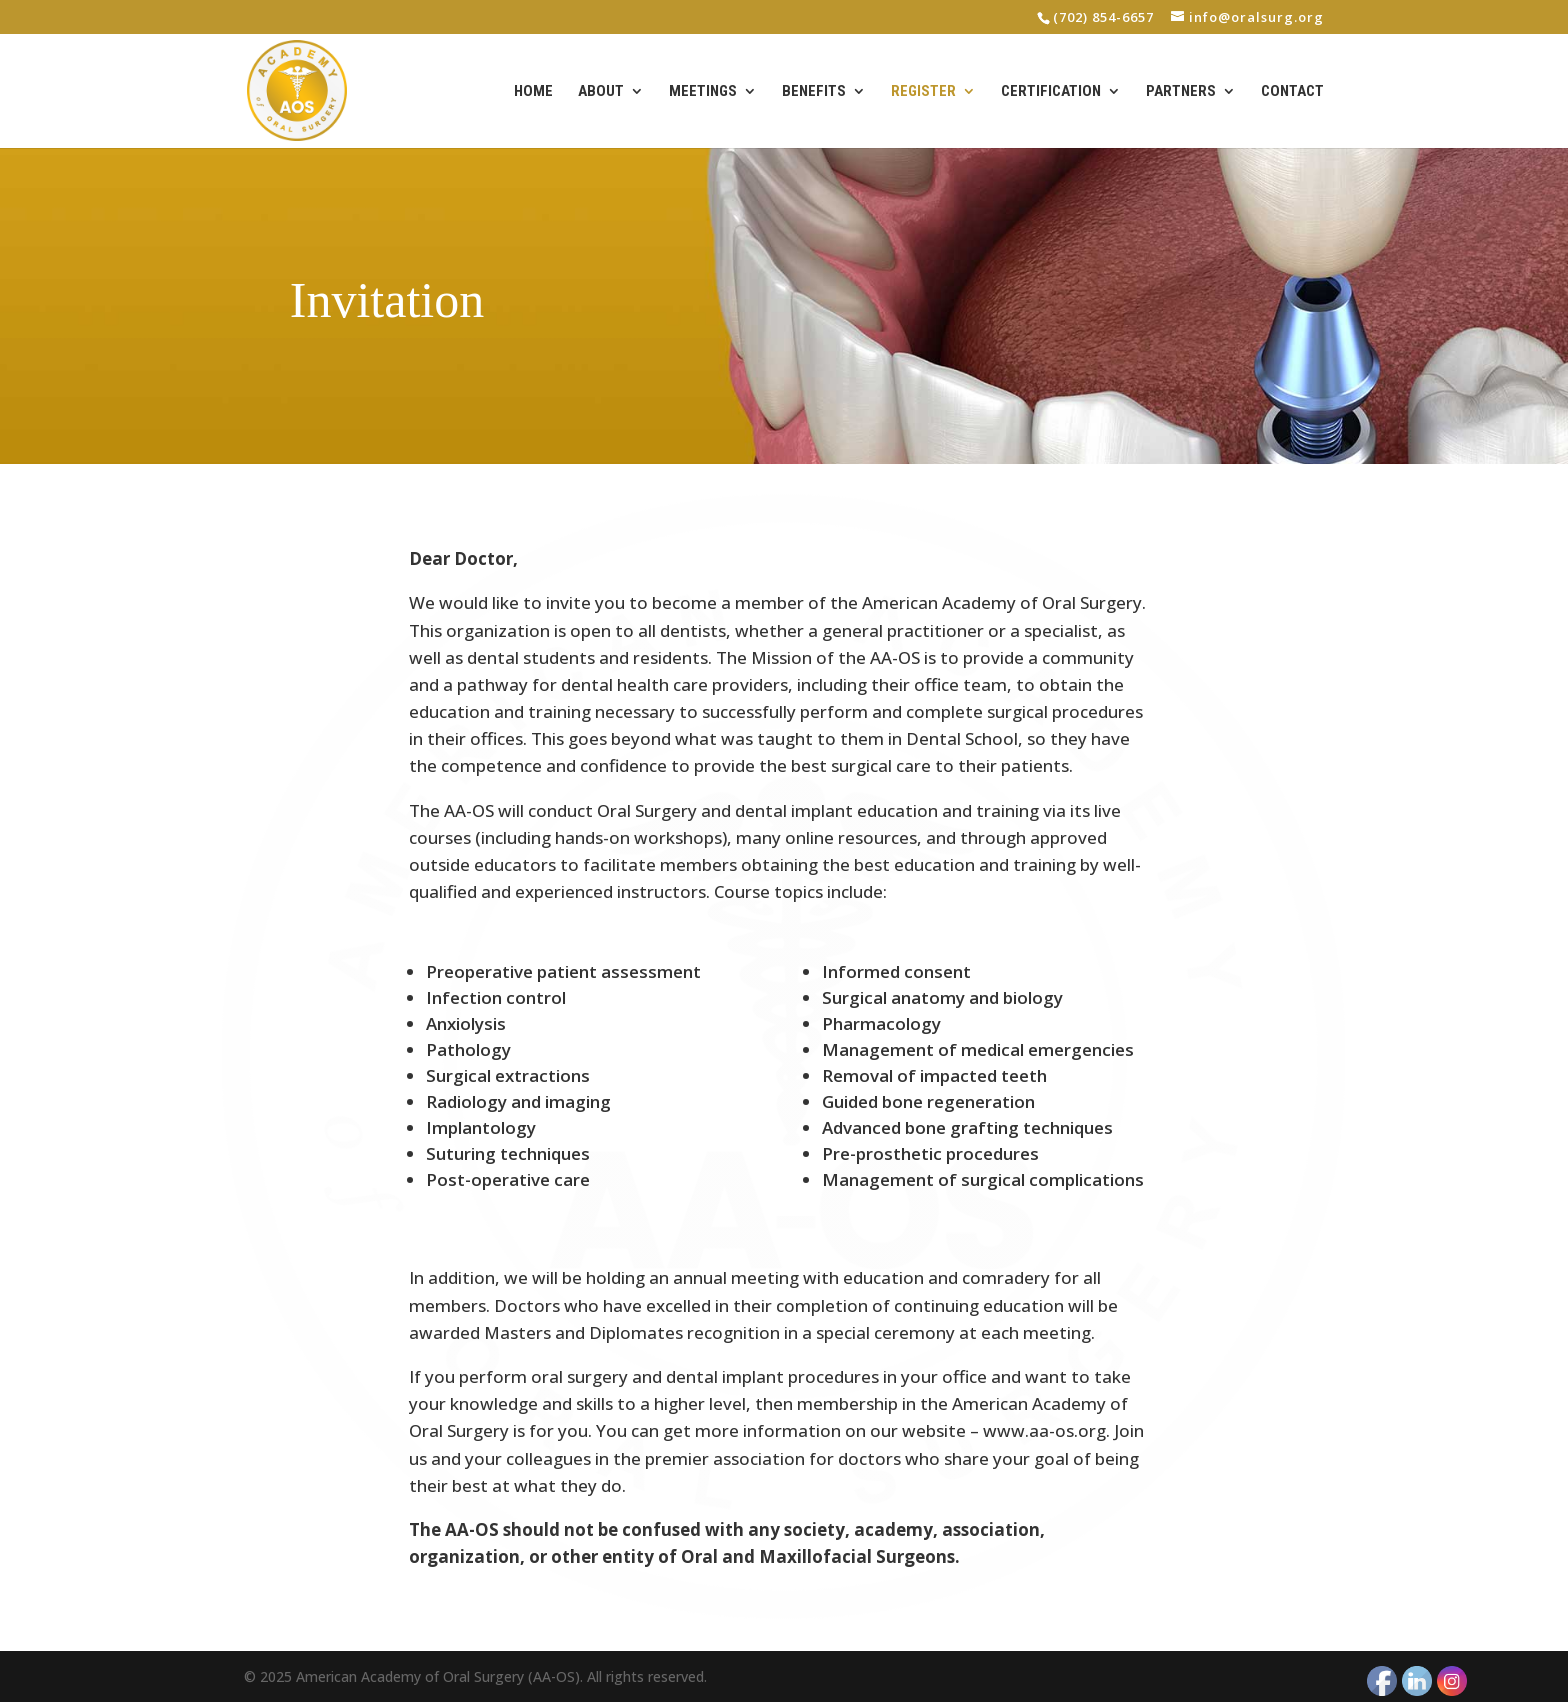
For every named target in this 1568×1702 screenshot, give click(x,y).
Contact (1292, 92)
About (601, 92)
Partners (1181, 92)
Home (533, 92)
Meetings (703, 92)
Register (923, 92)
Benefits (814, 92)
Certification (1051, 92)
